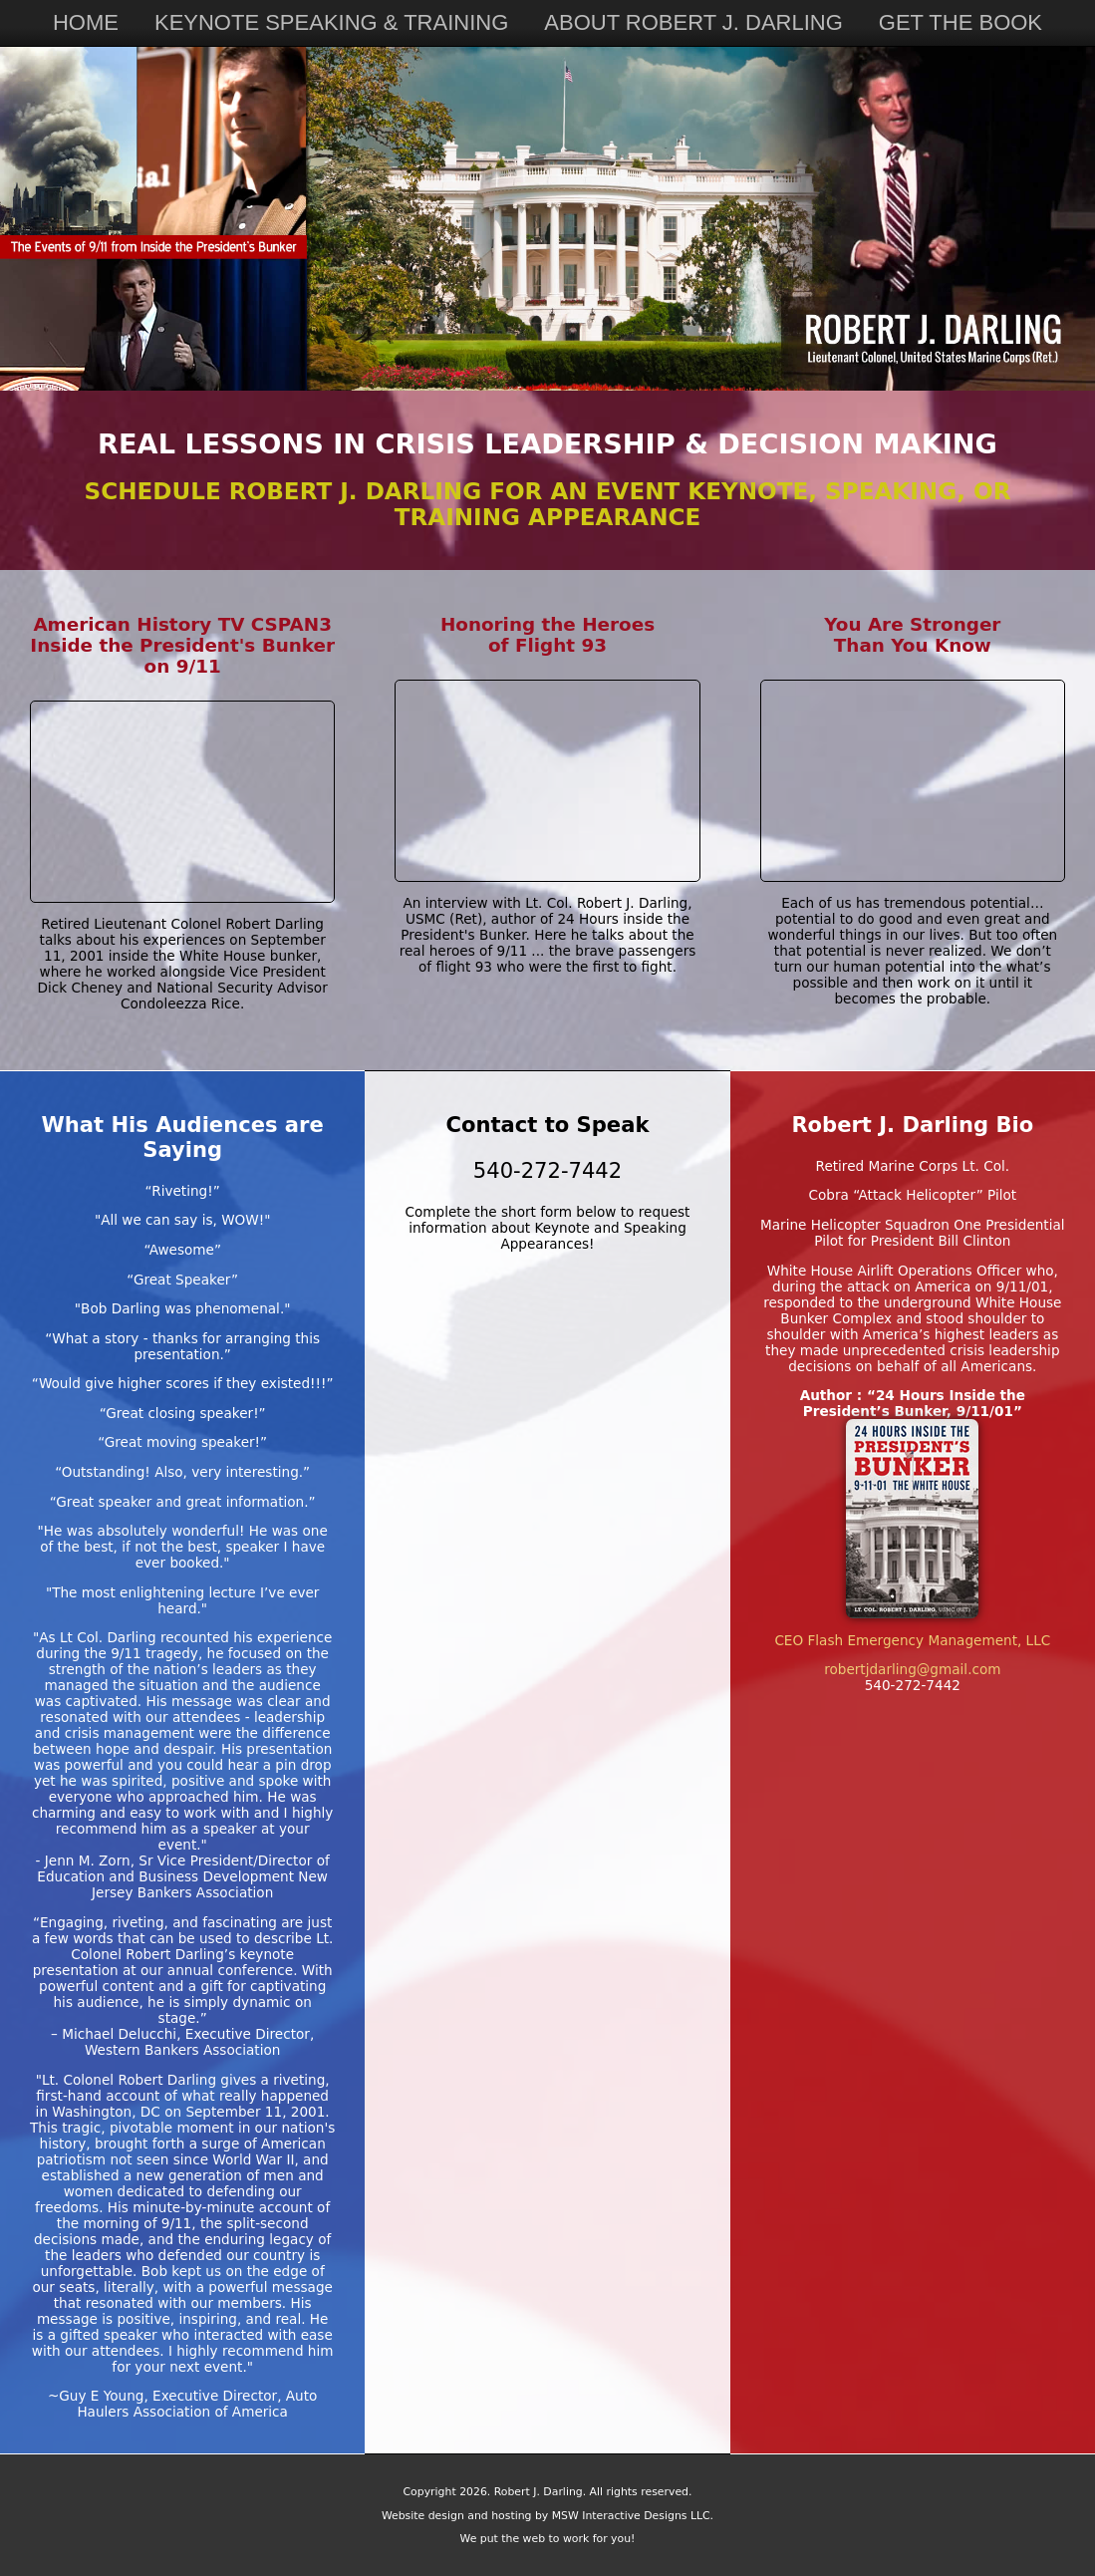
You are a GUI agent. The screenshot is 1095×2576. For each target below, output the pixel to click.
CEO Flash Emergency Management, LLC (912, 1640)
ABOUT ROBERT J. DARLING (693, 22)
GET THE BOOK (960, 22)
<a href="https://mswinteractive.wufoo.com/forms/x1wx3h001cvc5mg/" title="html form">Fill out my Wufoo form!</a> (547, 1621)
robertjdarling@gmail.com (912, 1669)
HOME (86, 22)
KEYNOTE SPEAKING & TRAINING (331, 22)
